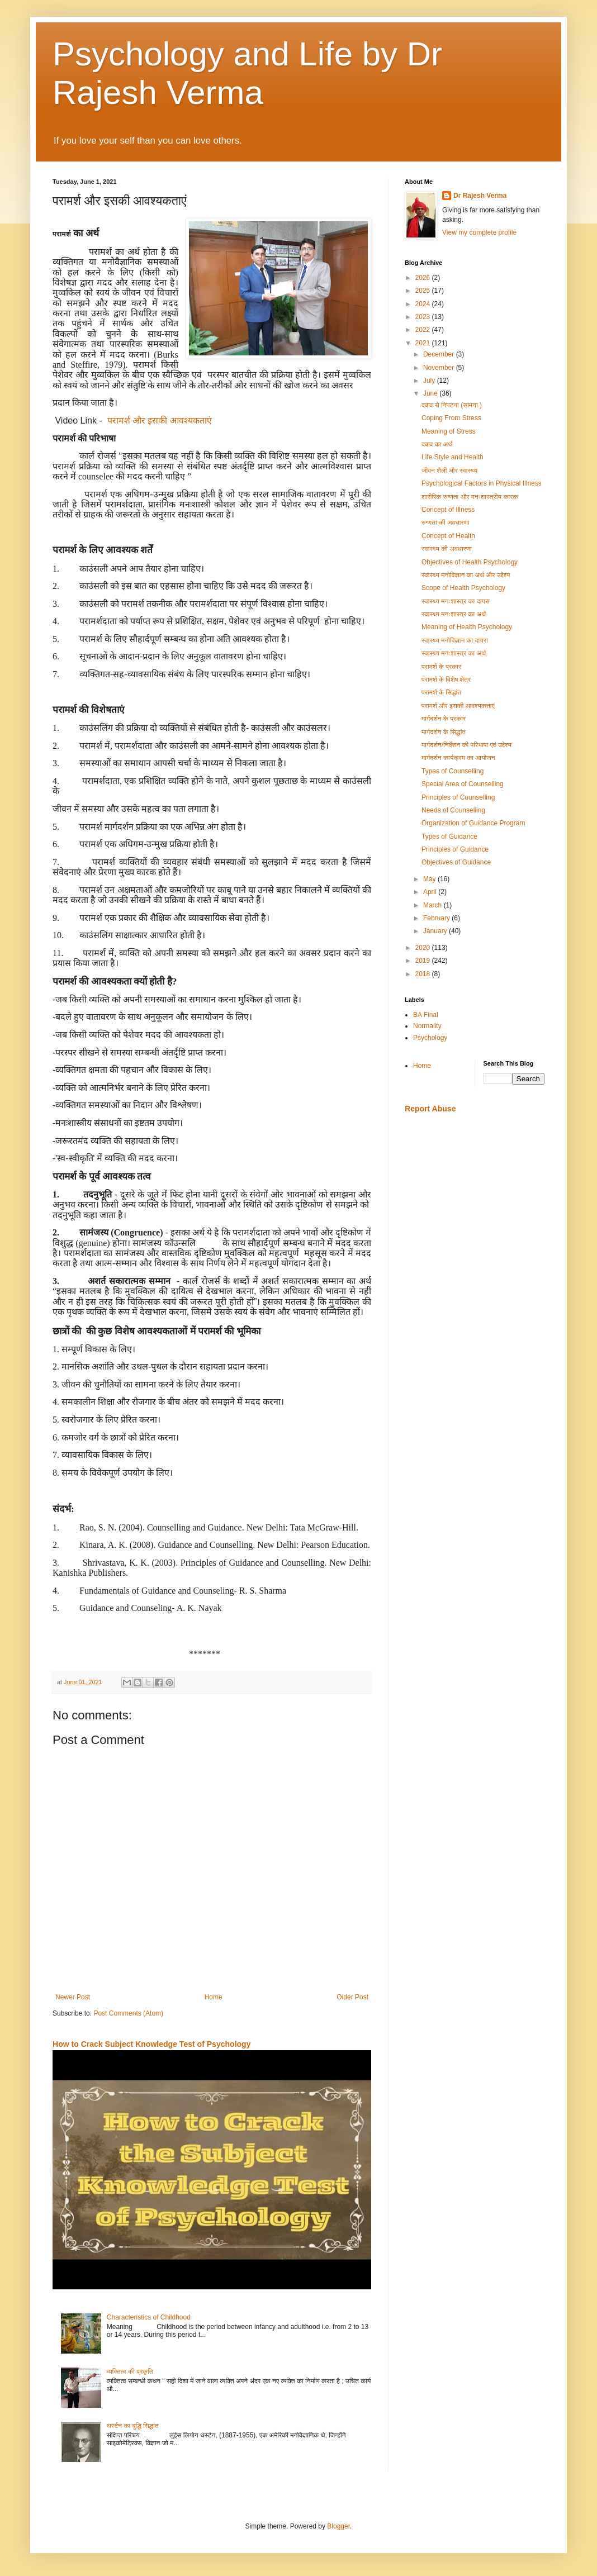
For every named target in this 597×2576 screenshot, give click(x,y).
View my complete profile (479, 232)
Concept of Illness (448, 510)
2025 (423, 290)
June (431, 393)
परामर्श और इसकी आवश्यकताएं (159, 420)
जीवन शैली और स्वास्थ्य (449, 470)
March (433, 905)
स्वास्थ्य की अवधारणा (446, 549)
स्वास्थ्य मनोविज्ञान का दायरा (454, 640)
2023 (423, 317)
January (436, 931)
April (430, 892)
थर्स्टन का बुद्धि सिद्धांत (133, 2426)
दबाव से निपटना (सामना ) (451, 405)
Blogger (338, 2526)
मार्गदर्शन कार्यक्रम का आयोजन (458, 758)
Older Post (352, 1997)
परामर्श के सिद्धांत (441, 692)
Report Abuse (430, 1108)
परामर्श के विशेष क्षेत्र (446, 679)
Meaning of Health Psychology (466, 627)
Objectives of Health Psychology (469, 562)
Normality (427, 1026)
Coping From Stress (451, 418)
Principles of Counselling (458, 797)
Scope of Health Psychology (463, 588)
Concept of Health (448, 536)
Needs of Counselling (453, 810)
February (437, 918)
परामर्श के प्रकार (441, 667)
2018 (423, 974)
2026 (423, 278)
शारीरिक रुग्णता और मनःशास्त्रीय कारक (469, 497)
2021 (423, 343)
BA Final (425, 1015)
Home (213, 1997)
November (439, 368)
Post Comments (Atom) (128, 2013)
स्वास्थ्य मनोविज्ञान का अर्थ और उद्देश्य (465, 575)
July (430, 380)
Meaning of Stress (448, 431)
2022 (423, 330)
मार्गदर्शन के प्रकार (443, 719)
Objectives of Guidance (456, 862)
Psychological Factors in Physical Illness (481, 483)
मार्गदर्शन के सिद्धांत (443, 732)
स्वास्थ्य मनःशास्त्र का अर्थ (453, 614)
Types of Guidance (449, 836)
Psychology (430, 1038)
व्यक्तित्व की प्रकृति (130, 2371)
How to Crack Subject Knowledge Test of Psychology (151, 2044)
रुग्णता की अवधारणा (445, 522)
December (439, 354)
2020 (423, 948)
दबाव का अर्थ (436, 444)
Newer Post (72, 1997)
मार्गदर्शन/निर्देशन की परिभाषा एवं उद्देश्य (466, 745)
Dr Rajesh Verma (479, 195)
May (430, 879)
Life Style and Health (452, 457)
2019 (423, 960)
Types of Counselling (452, 771)
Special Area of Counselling (462, 784)
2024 (423, 304)
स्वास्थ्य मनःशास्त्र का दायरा (455, 601)
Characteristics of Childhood (149, 2317)
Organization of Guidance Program (473, 823)
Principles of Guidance (455, 849)
